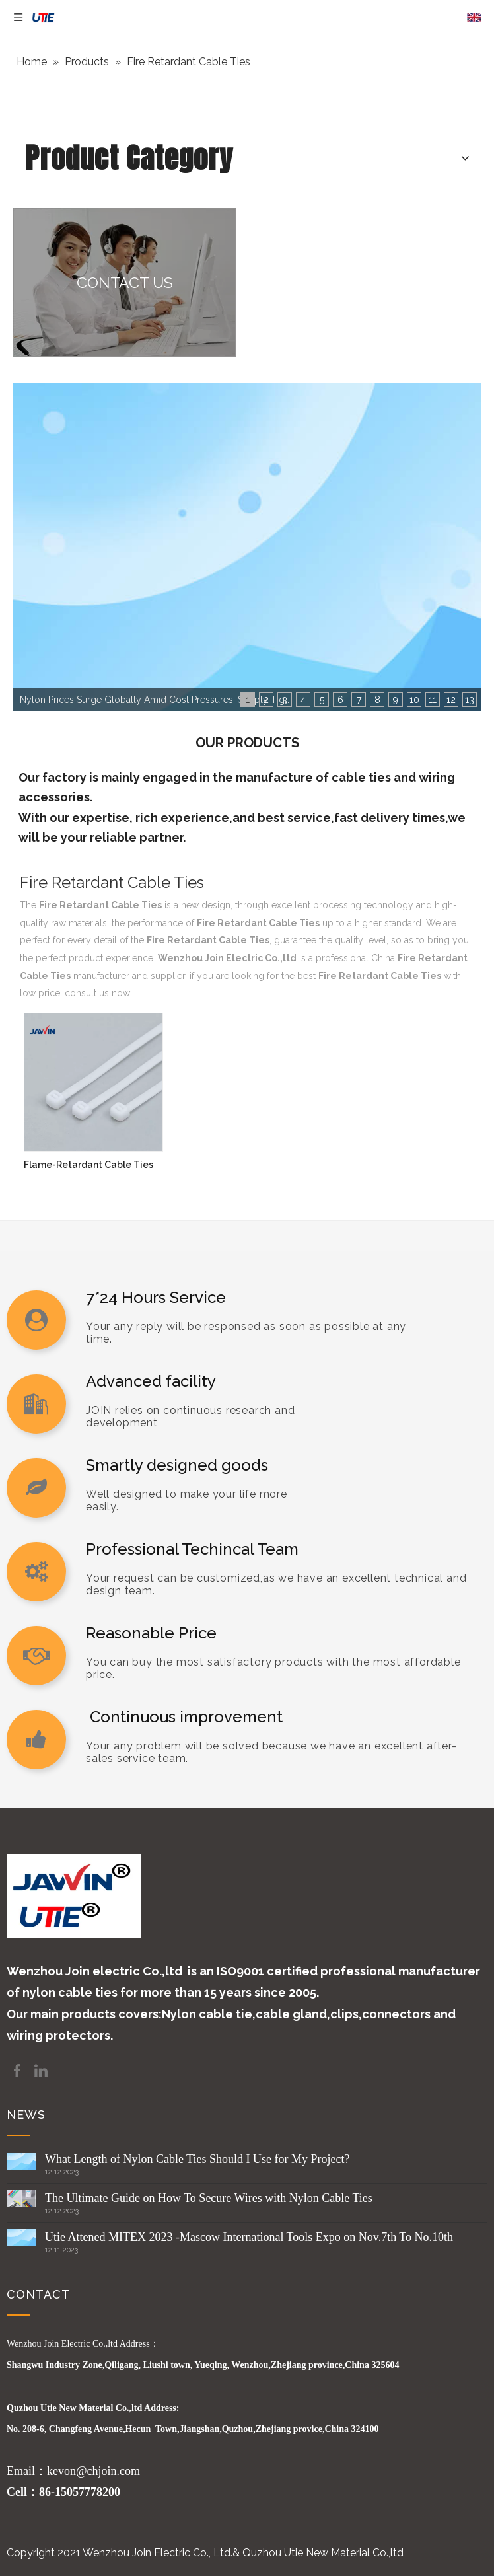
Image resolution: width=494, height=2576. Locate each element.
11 (433, 699)
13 (469, 699)
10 (414, 699)
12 (451, 699)
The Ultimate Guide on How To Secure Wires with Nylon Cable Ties (208, 2198)
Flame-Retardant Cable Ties (88, 1164)
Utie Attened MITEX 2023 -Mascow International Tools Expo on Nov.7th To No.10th (249, 2237)
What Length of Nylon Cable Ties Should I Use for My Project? (197, 2159)
